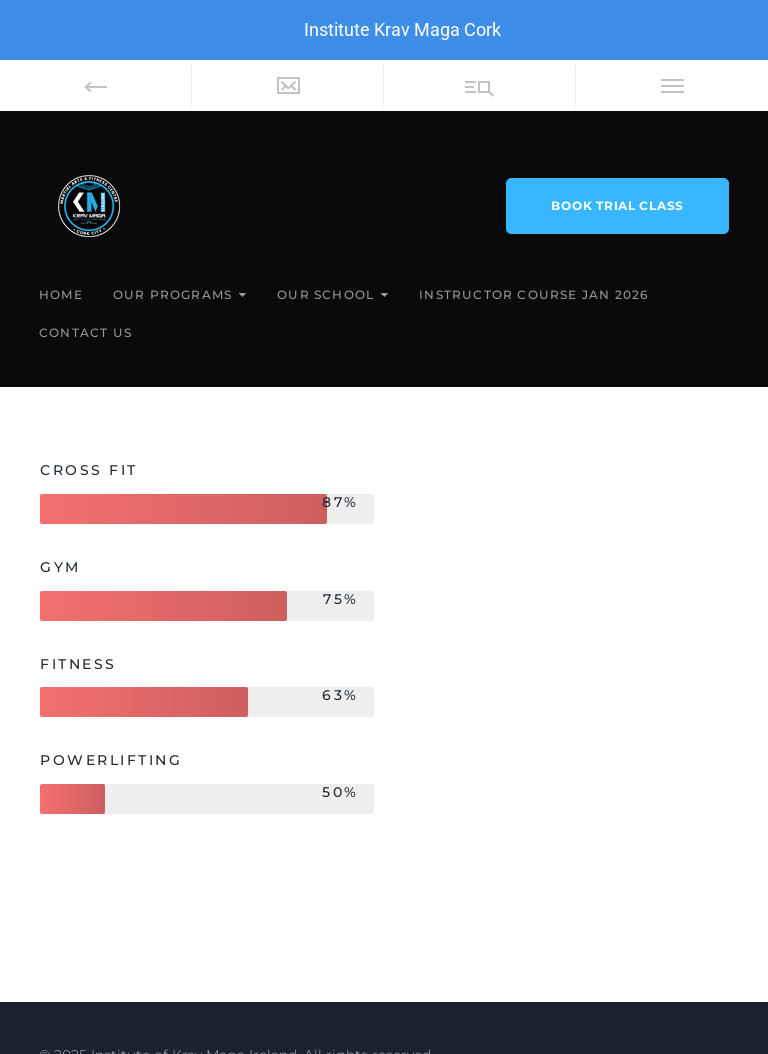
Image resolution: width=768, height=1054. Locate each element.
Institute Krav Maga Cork (402, 29)
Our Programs (172, 294)
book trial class (617, 205)
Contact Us (85, 332)
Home (61, 294)
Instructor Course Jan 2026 (533, 294)
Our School (325, 294)
